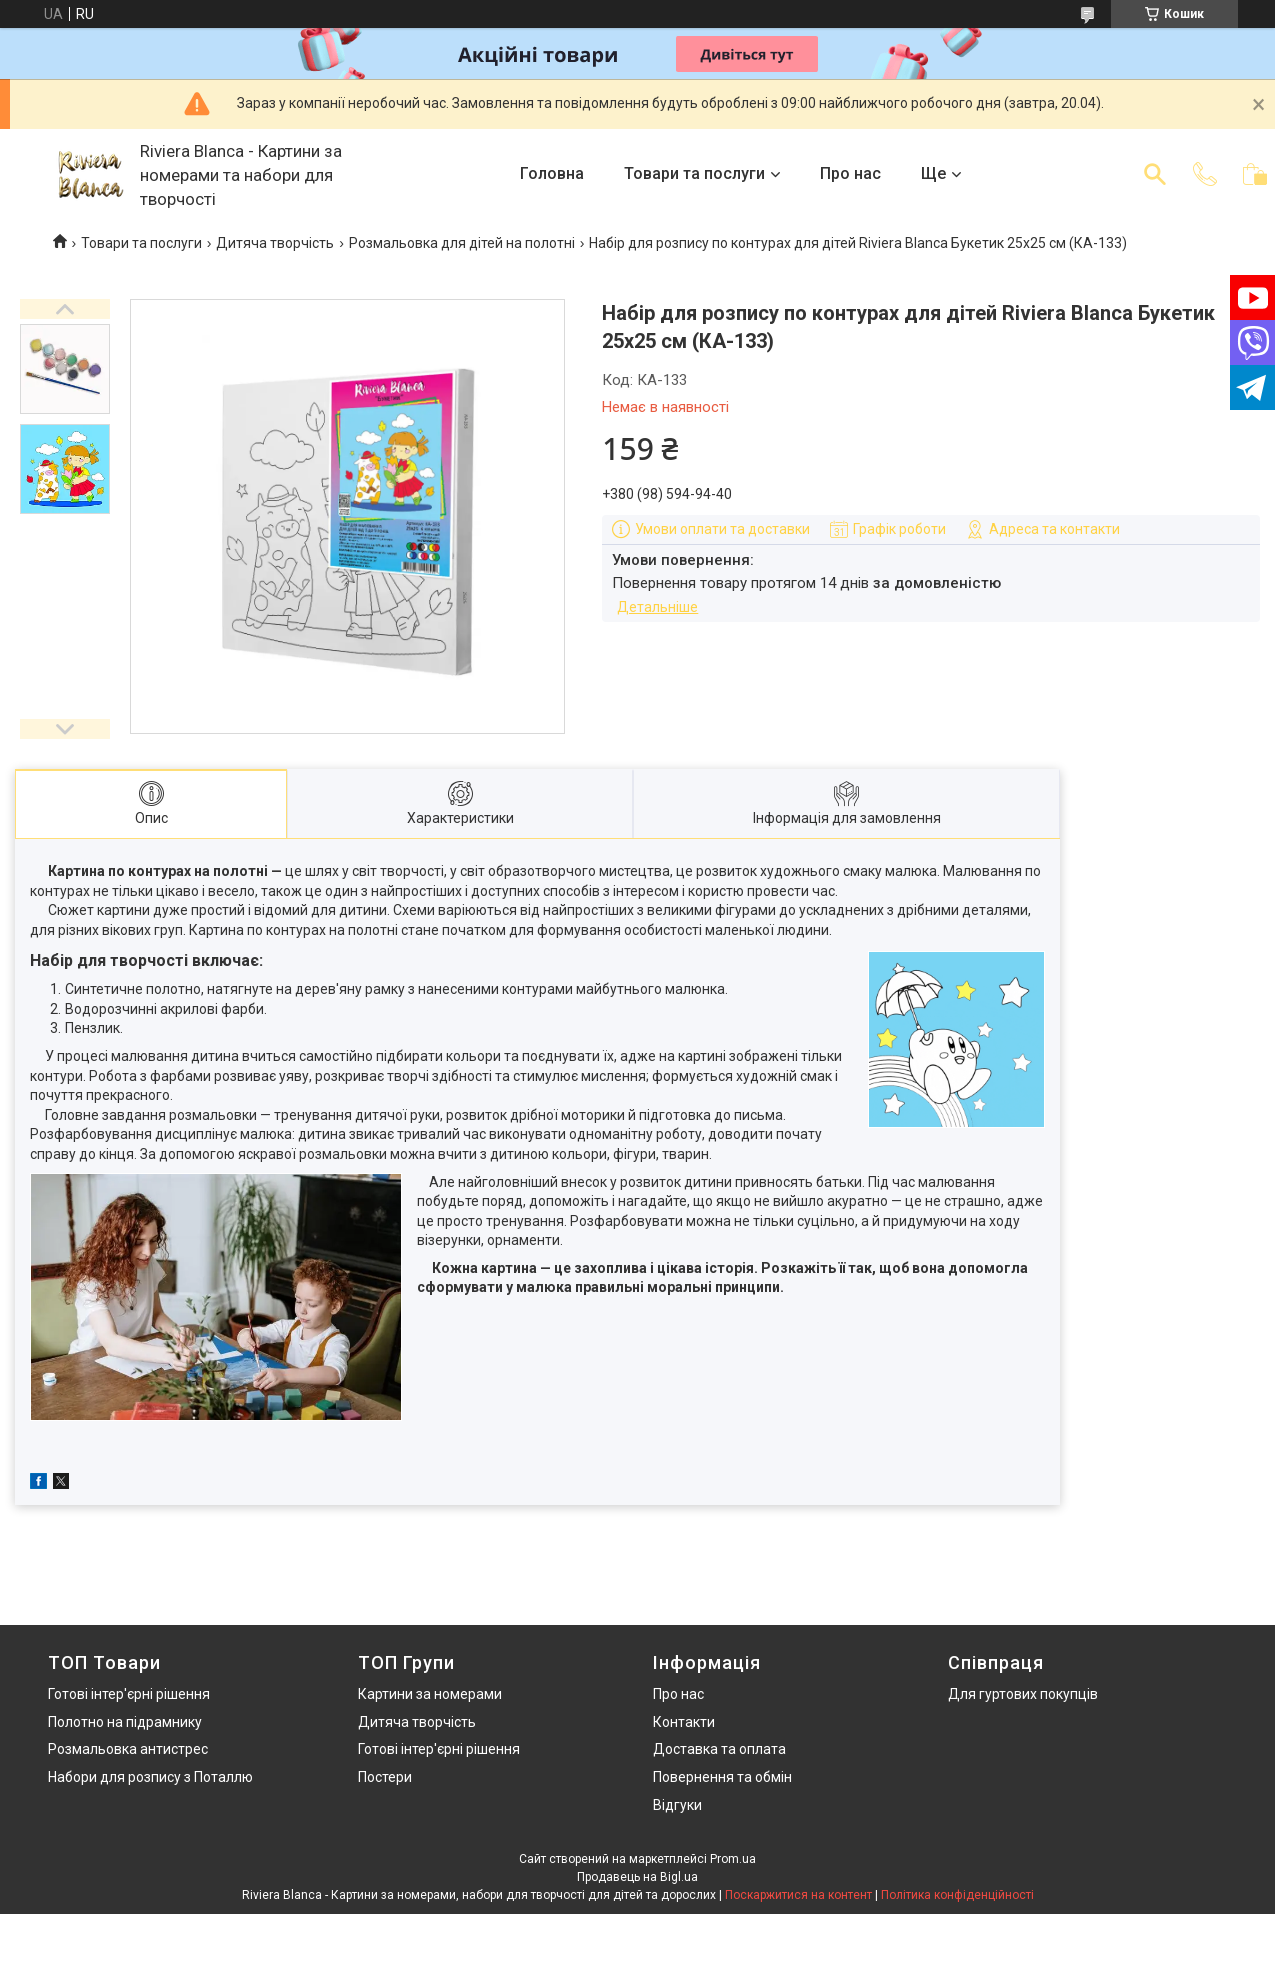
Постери (385, 1777)
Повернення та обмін (722, 1777)
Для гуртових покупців (1023, 1694)
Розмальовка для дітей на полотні (462, 243)
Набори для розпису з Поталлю (150, 1777)
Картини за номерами (430, 1694)
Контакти (684, 1722)
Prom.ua (733, 1859)
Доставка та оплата (719, 1749)
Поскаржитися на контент (798, 1895)
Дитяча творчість (275, 243)
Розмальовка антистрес (128, 1749)
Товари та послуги (694, 173)
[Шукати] (1155, 174)
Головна (552, 173)
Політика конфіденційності (957, 1895)
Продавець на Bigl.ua (637, 1877)
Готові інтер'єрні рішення (129, 1694)
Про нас (850, 173)
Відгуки (677, 1805)
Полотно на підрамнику (125, 1722)
